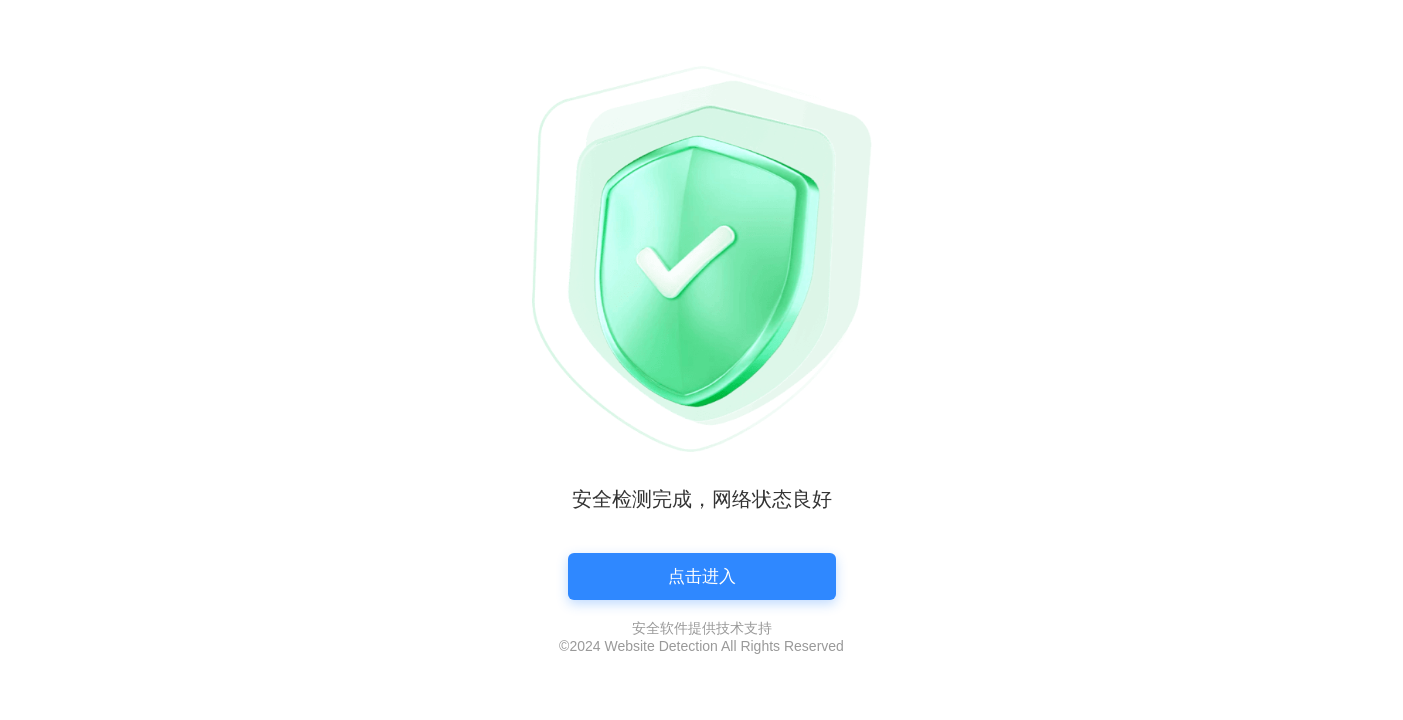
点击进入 (702, 576)
